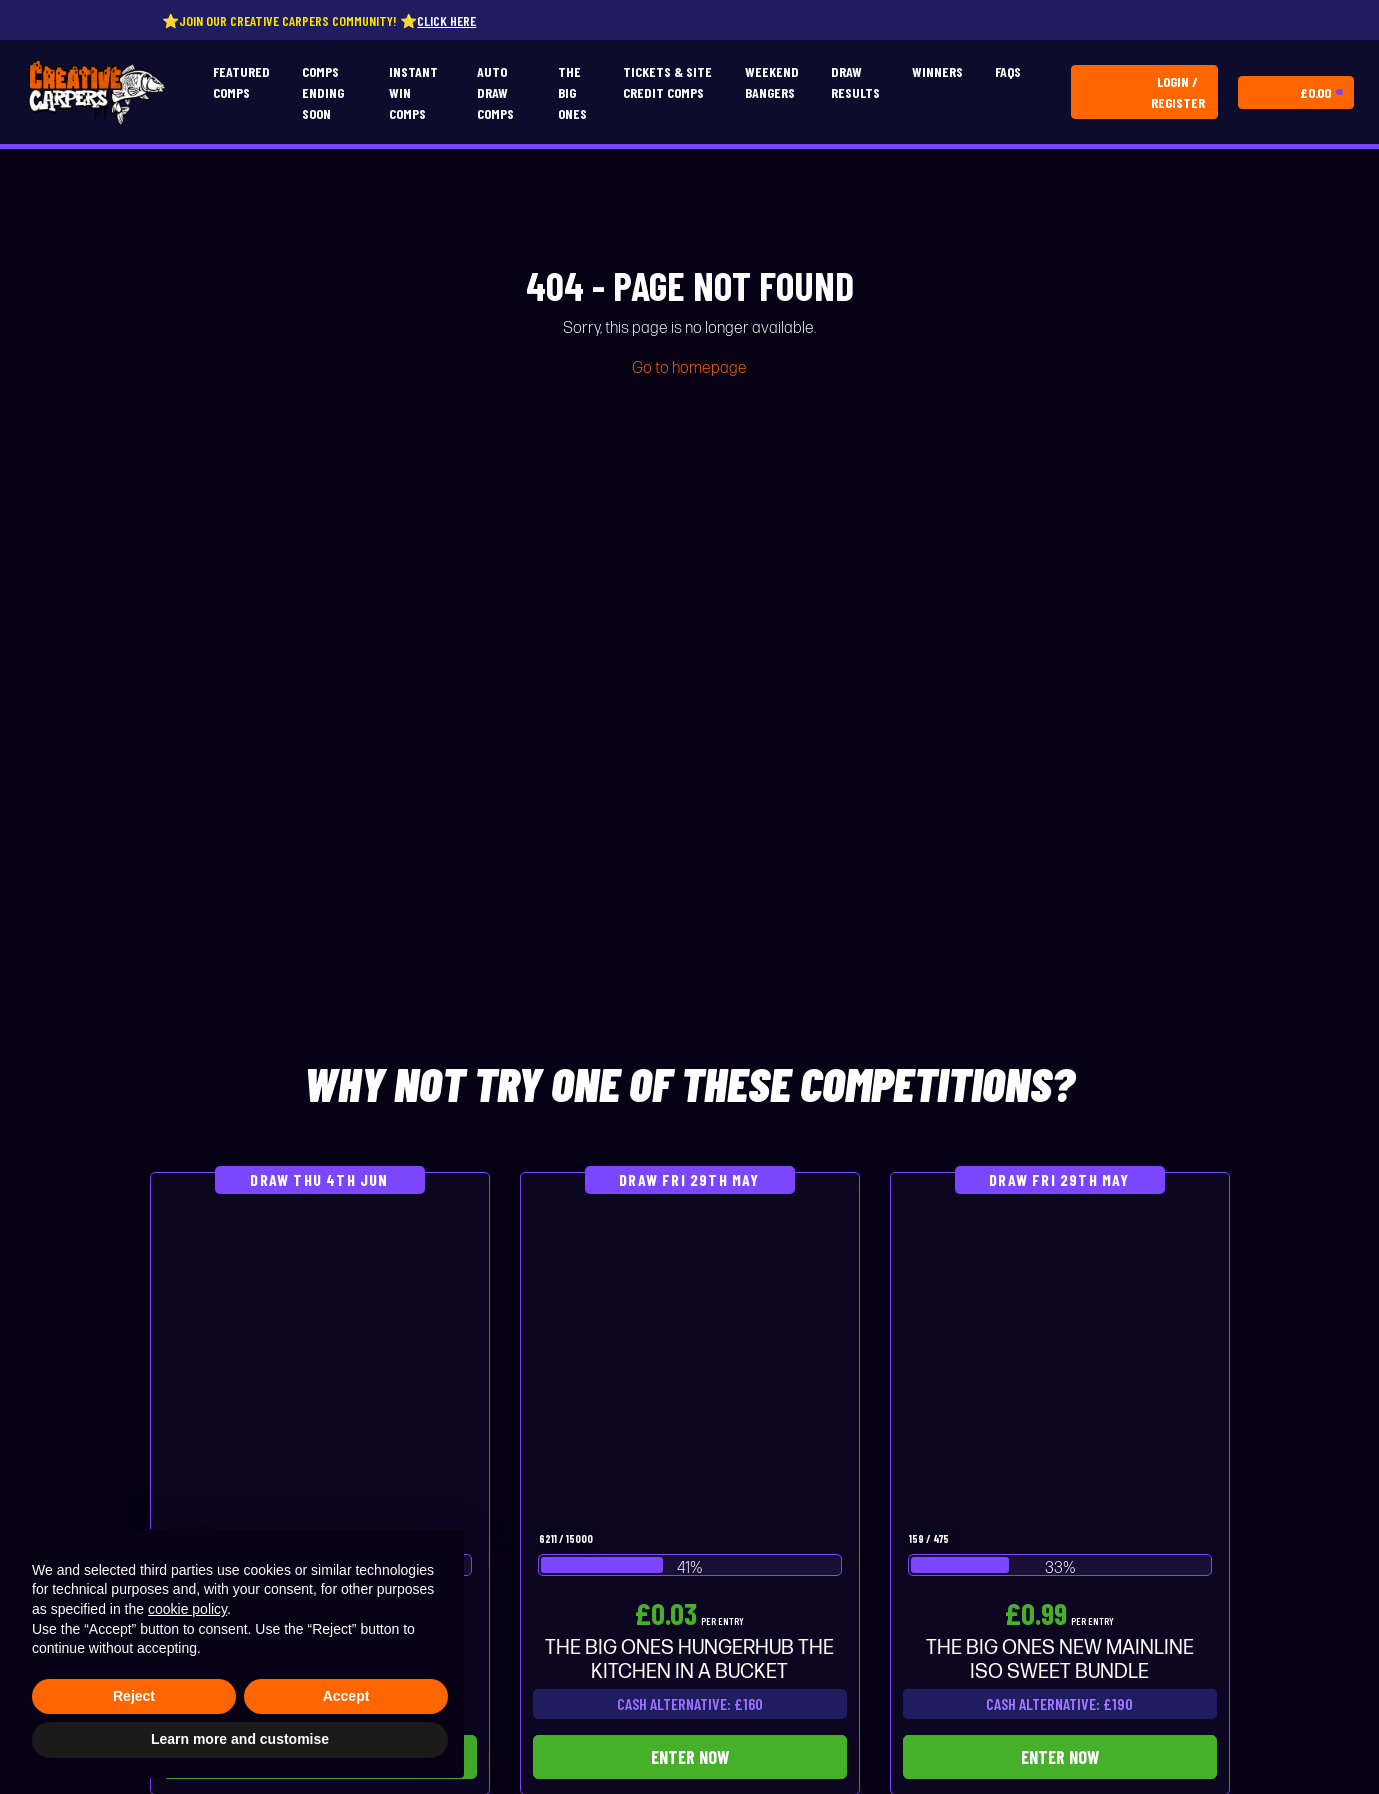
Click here (460, 20)
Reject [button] (134, 1696)
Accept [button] (346, 1696)
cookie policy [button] (187, 1609)
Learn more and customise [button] (240, 1739)
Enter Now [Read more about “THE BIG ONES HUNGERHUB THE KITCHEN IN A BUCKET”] (690, 1757)
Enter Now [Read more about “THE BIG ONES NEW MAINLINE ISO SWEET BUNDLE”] (1060, 1757)
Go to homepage (689, 368)
